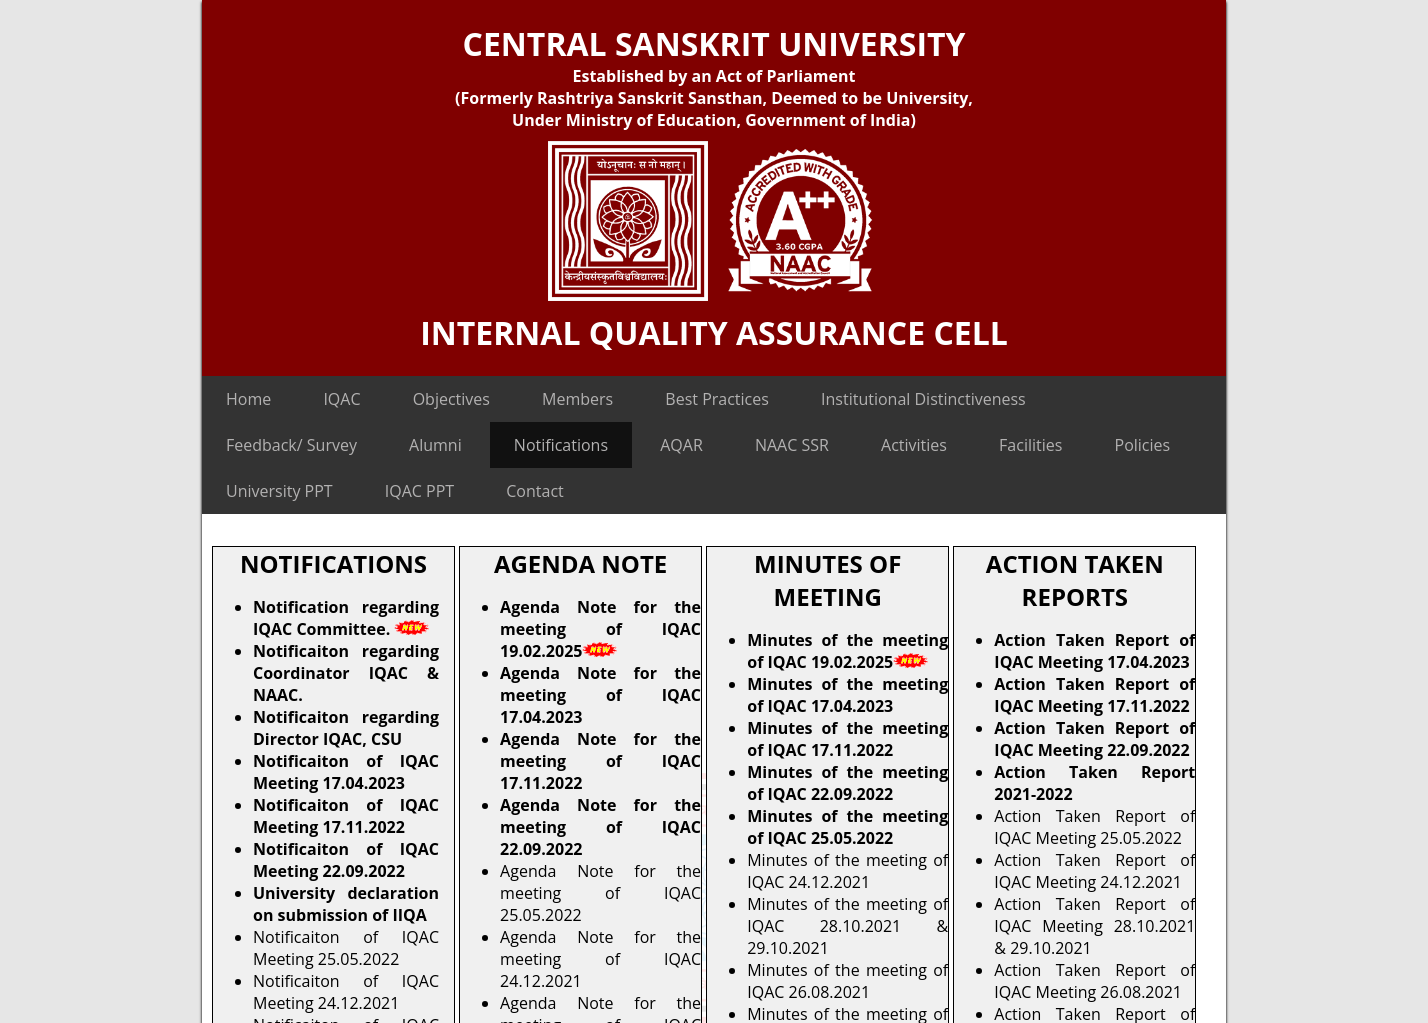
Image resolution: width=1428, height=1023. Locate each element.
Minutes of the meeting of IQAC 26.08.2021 (847, 981)
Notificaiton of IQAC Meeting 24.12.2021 (346, 992)
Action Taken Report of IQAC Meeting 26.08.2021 (1094, 981)
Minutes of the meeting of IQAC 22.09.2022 (847, 783)
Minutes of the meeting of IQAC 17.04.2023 (847, 695)
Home (248, 399)
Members (577, 399)
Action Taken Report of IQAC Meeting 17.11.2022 (1094, 695)
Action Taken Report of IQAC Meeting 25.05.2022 (1094, 827)
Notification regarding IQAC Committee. (346, 618)
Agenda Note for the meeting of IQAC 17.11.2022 (600, 761)
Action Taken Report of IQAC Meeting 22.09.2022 (1094, 739)
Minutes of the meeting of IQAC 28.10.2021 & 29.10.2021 (847, 926)
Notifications (561, 445)
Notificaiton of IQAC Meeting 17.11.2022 (346, 816)
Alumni (435, 445)
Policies (1143, 445)
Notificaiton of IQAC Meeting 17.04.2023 (346, 772)
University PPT (279, 491)
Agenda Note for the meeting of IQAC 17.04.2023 (600, 695)
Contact (534, 491)
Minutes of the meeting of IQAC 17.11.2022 (847, 739)
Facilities (1030, 445)
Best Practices (717, 399)
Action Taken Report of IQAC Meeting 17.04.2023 (1094, 651)
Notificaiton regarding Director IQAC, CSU (346, 728)
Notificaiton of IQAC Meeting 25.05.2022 (346, 948)
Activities (914, 445)
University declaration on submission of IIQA (346, 904)
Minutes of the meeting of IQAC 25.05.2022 (847, 827)
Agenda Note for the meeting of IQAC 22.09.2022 (600, 827)
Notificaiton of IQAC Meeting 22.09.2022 (346, 860)
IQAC (341, 399)
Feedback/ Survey (291, 445)
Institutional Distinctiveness (923, 399)
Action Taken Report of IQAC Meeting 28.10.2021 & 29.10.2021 (1094, 926)
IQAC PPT (419, 491)
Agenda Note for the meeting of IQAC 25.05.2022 (600, 893)
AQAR (681, 445)
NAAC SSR (792, 445)
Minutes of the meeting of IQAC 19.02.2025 (847, 651)
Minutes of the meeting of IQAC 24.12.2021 (847, 871)
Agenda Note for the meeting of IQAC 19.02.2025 (600, 629)
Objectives (451, 399)
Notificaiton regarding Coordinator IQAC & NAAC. (346, 673)
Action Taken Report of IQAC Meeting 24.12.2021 (1094, 871)
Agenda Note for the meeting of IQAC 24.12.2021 (600, 959)
